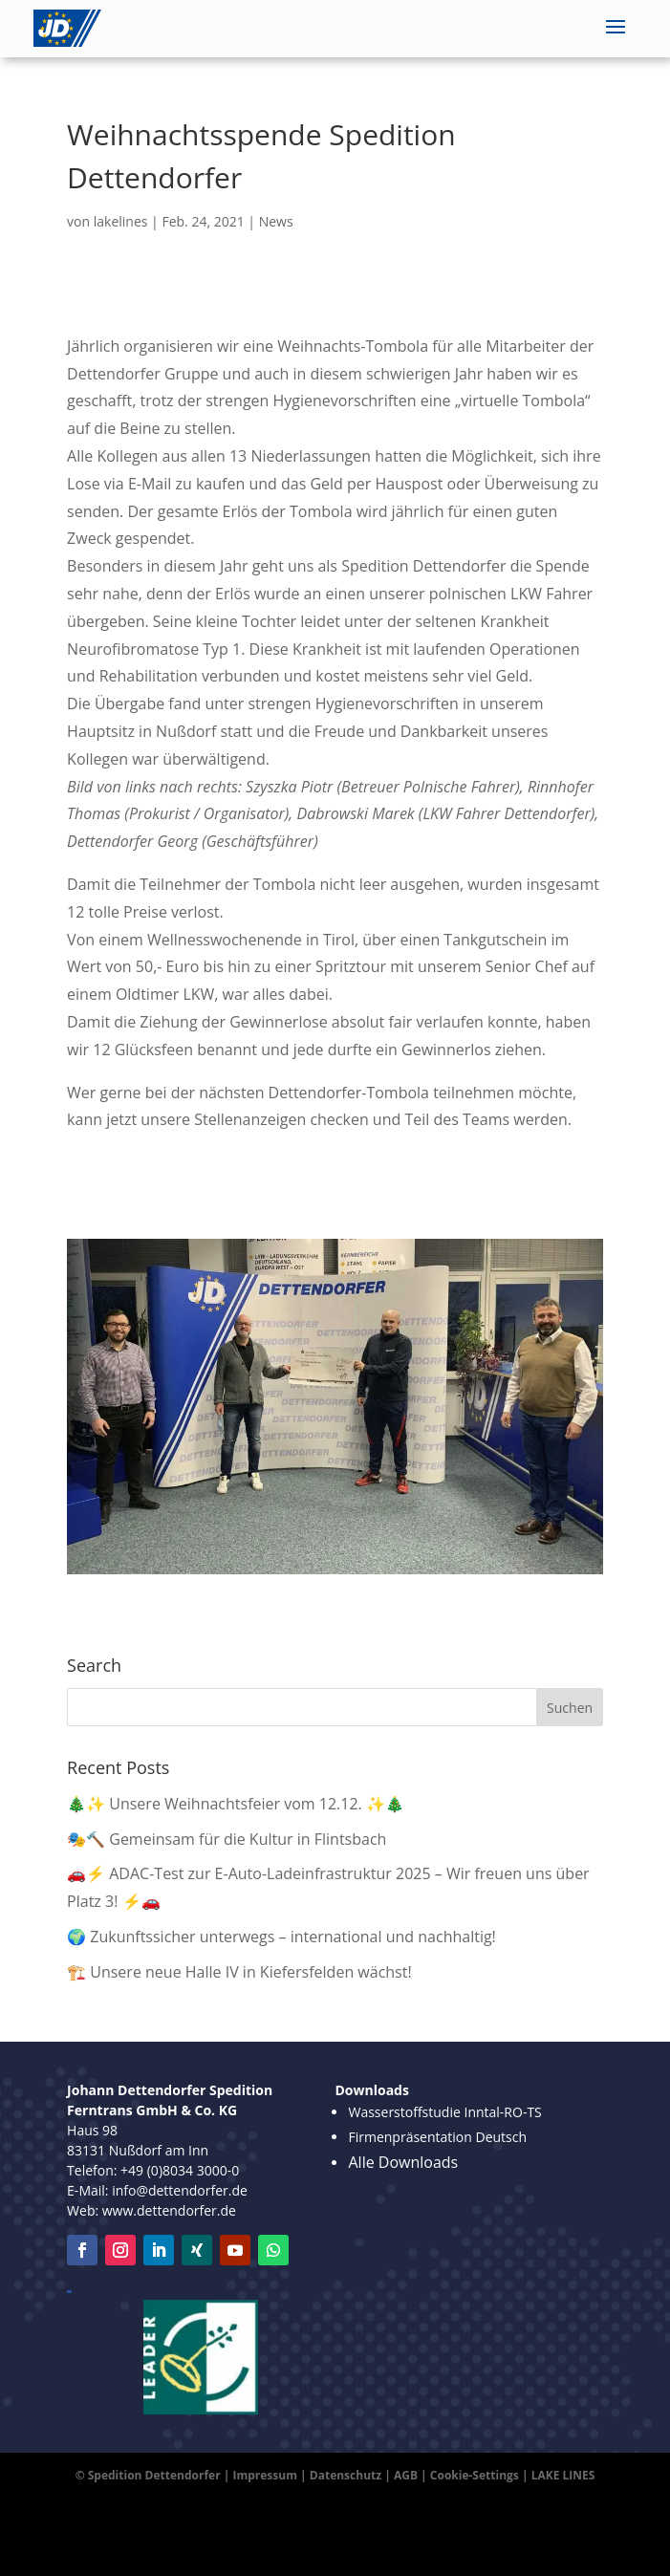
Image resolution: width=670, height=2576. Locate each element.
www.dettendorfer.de (169, 2210)
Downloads (371, 2090)
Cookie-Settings (474, 2475)
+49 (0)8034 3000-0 (179, 2170)
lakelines (121, 221)
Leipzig (69, 2291)
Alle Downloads (403, 2162)
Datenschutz (345, 2475)
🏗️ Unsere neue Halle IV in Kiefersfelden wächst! (239, 1971)
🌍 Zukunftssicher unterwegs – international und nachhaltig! (281, 1936)
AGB (406, 2475)
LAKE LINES (563, 2475)
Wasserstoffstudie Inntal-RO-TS (444, 2112)
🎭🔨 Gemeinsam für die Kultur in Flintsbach (226, 1839)
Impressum (264, 2475)
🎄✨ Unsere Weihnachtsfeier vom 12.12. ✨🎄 (235, 1803)
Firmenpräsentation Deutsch (437, 2137)
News (276, 221)
